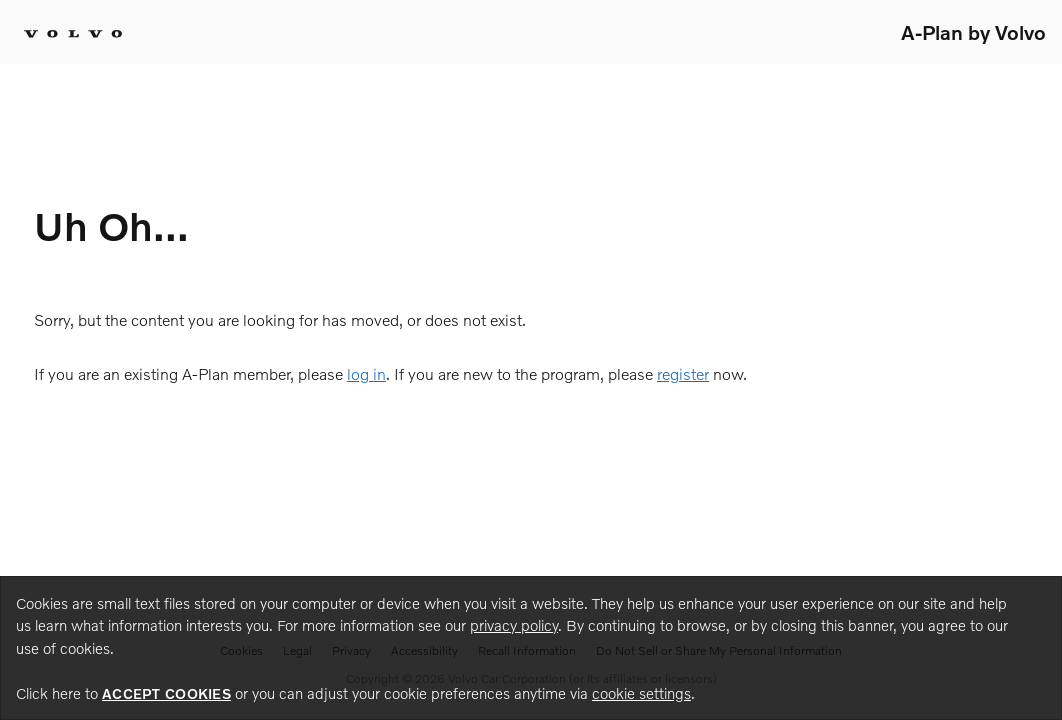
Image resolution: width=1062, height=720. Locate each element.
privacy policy (514, 625)
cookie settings (641, 693)
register (683, 373)
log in (366, 373)
